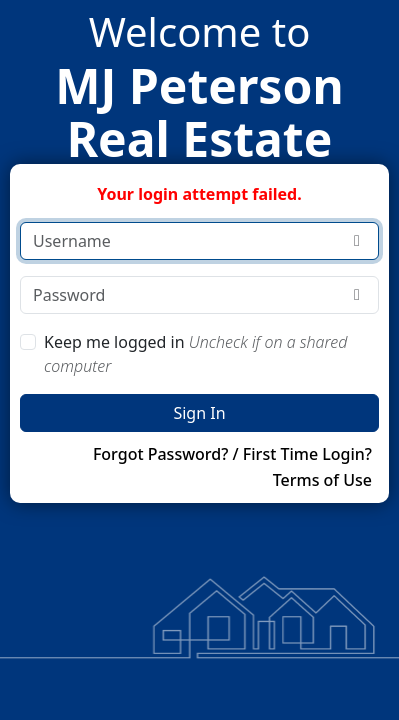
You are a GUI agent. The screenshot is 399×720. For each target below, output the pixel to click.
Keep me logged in (195, 354)
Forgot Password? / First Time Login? (232, 454)
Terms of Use (322, 480)
